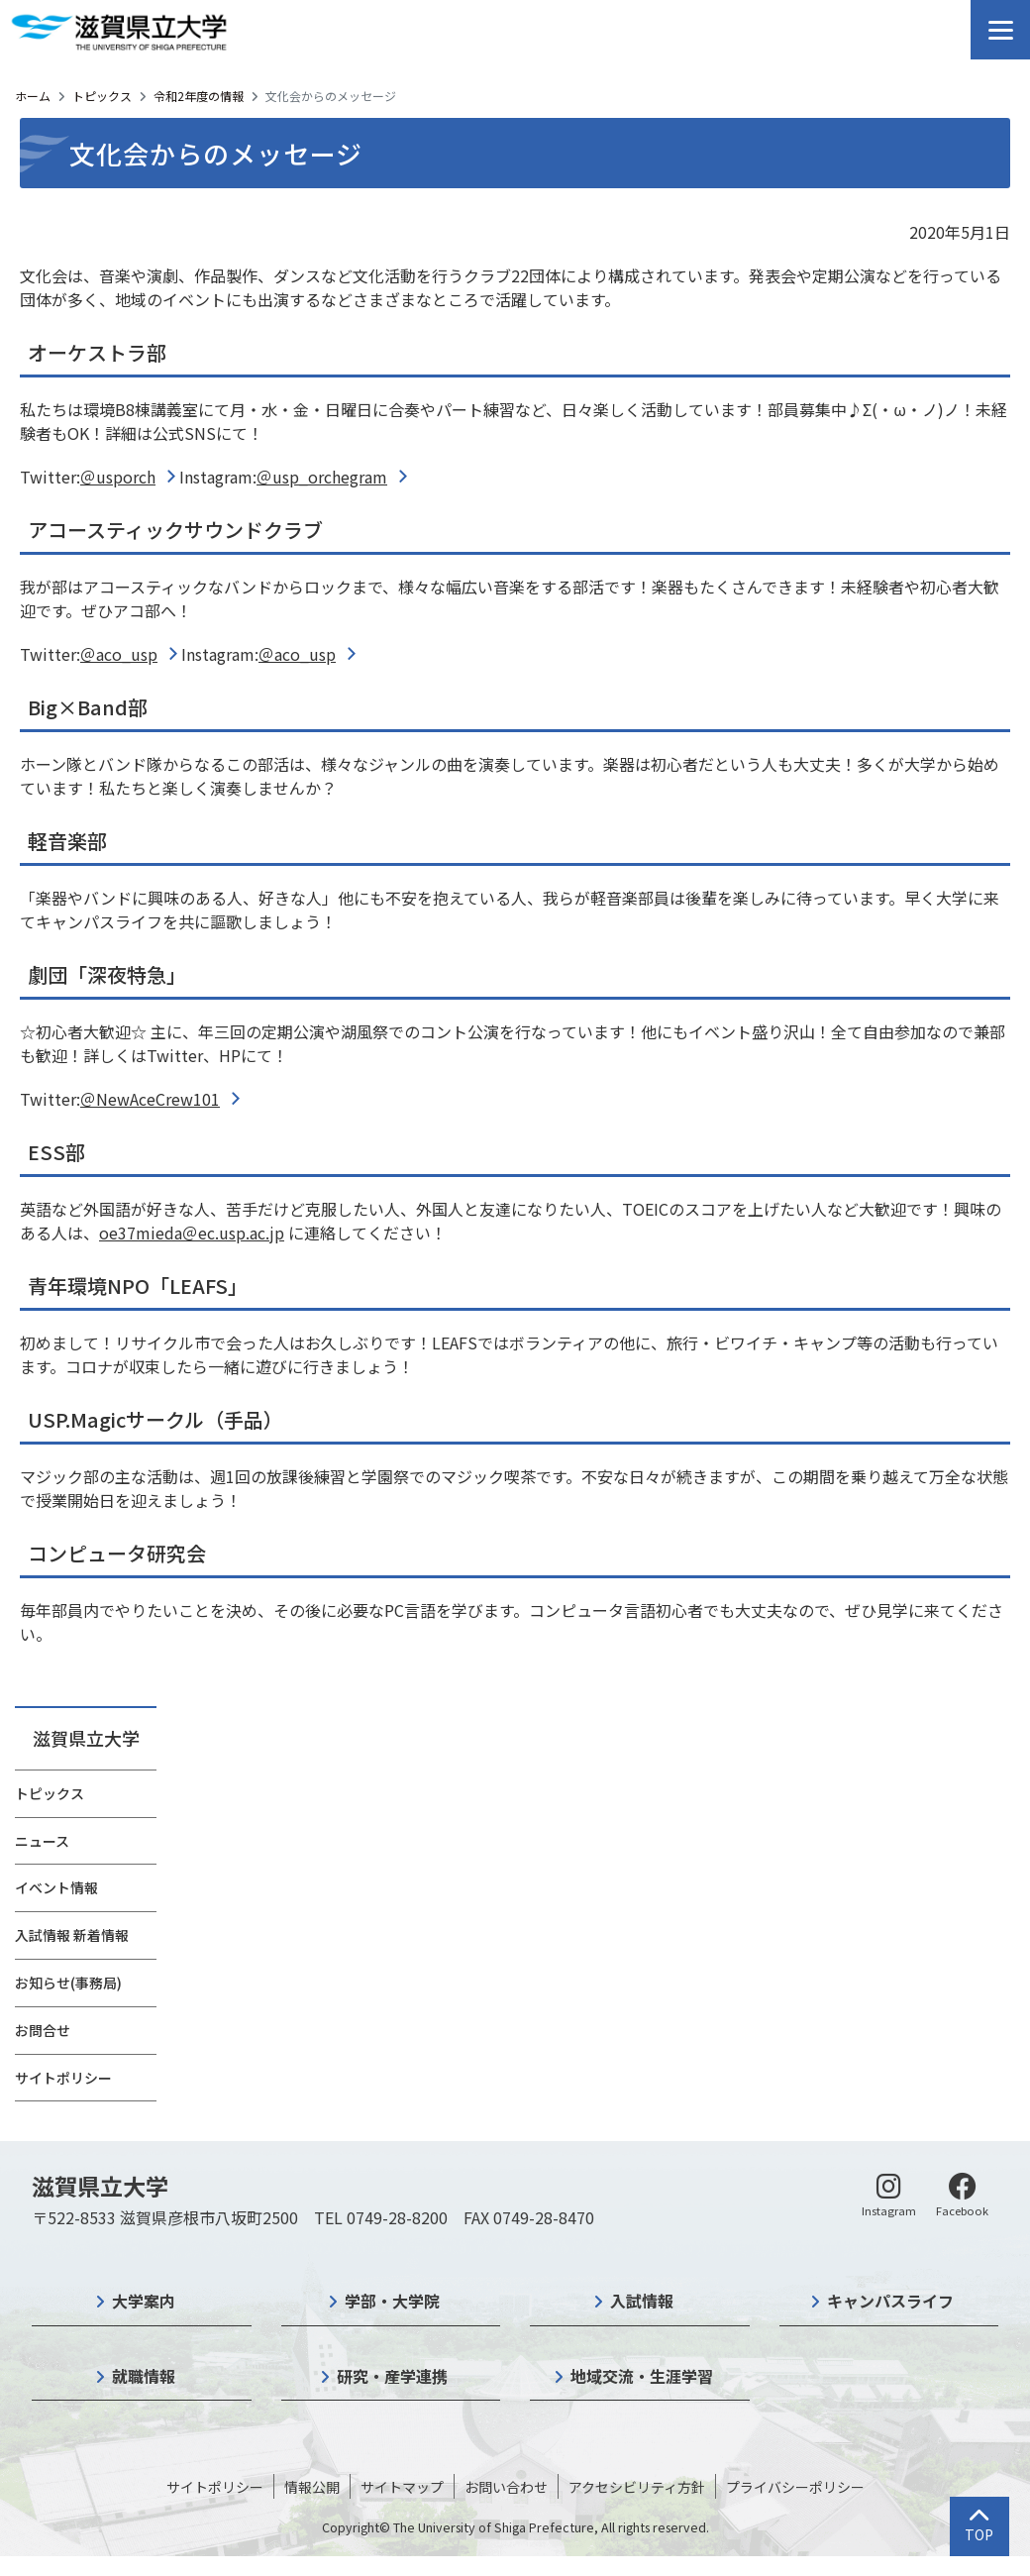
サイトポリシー (63, 2078)
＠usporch (117, 476)
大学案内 (143, 2300)
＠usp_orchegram (322, 476)
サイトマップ (402, 2487)
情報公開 (312, 2487)
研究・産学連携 (392, 2376)
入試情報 (641, 2300)
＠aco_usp (118, 654)
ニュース (42, 1841)
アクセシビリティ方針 (636, 2487)
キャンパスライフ (890, 2300)
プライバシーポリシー (795, 2487)
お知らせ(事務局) (68, 1982)
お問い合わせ (506, 2487)
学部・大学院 (392, 2300)
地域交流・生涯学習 (641, 2376)
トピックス (102, 95)
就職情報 (143, 2376)
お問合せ (42, 2030)
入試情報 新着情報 (72, 1935)
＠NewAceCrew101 (150, 1099)
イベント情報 (56, 1887)
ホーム (33, 95)
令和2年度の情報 (199, 95)
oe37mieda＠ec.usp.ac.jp (191, 1232)
